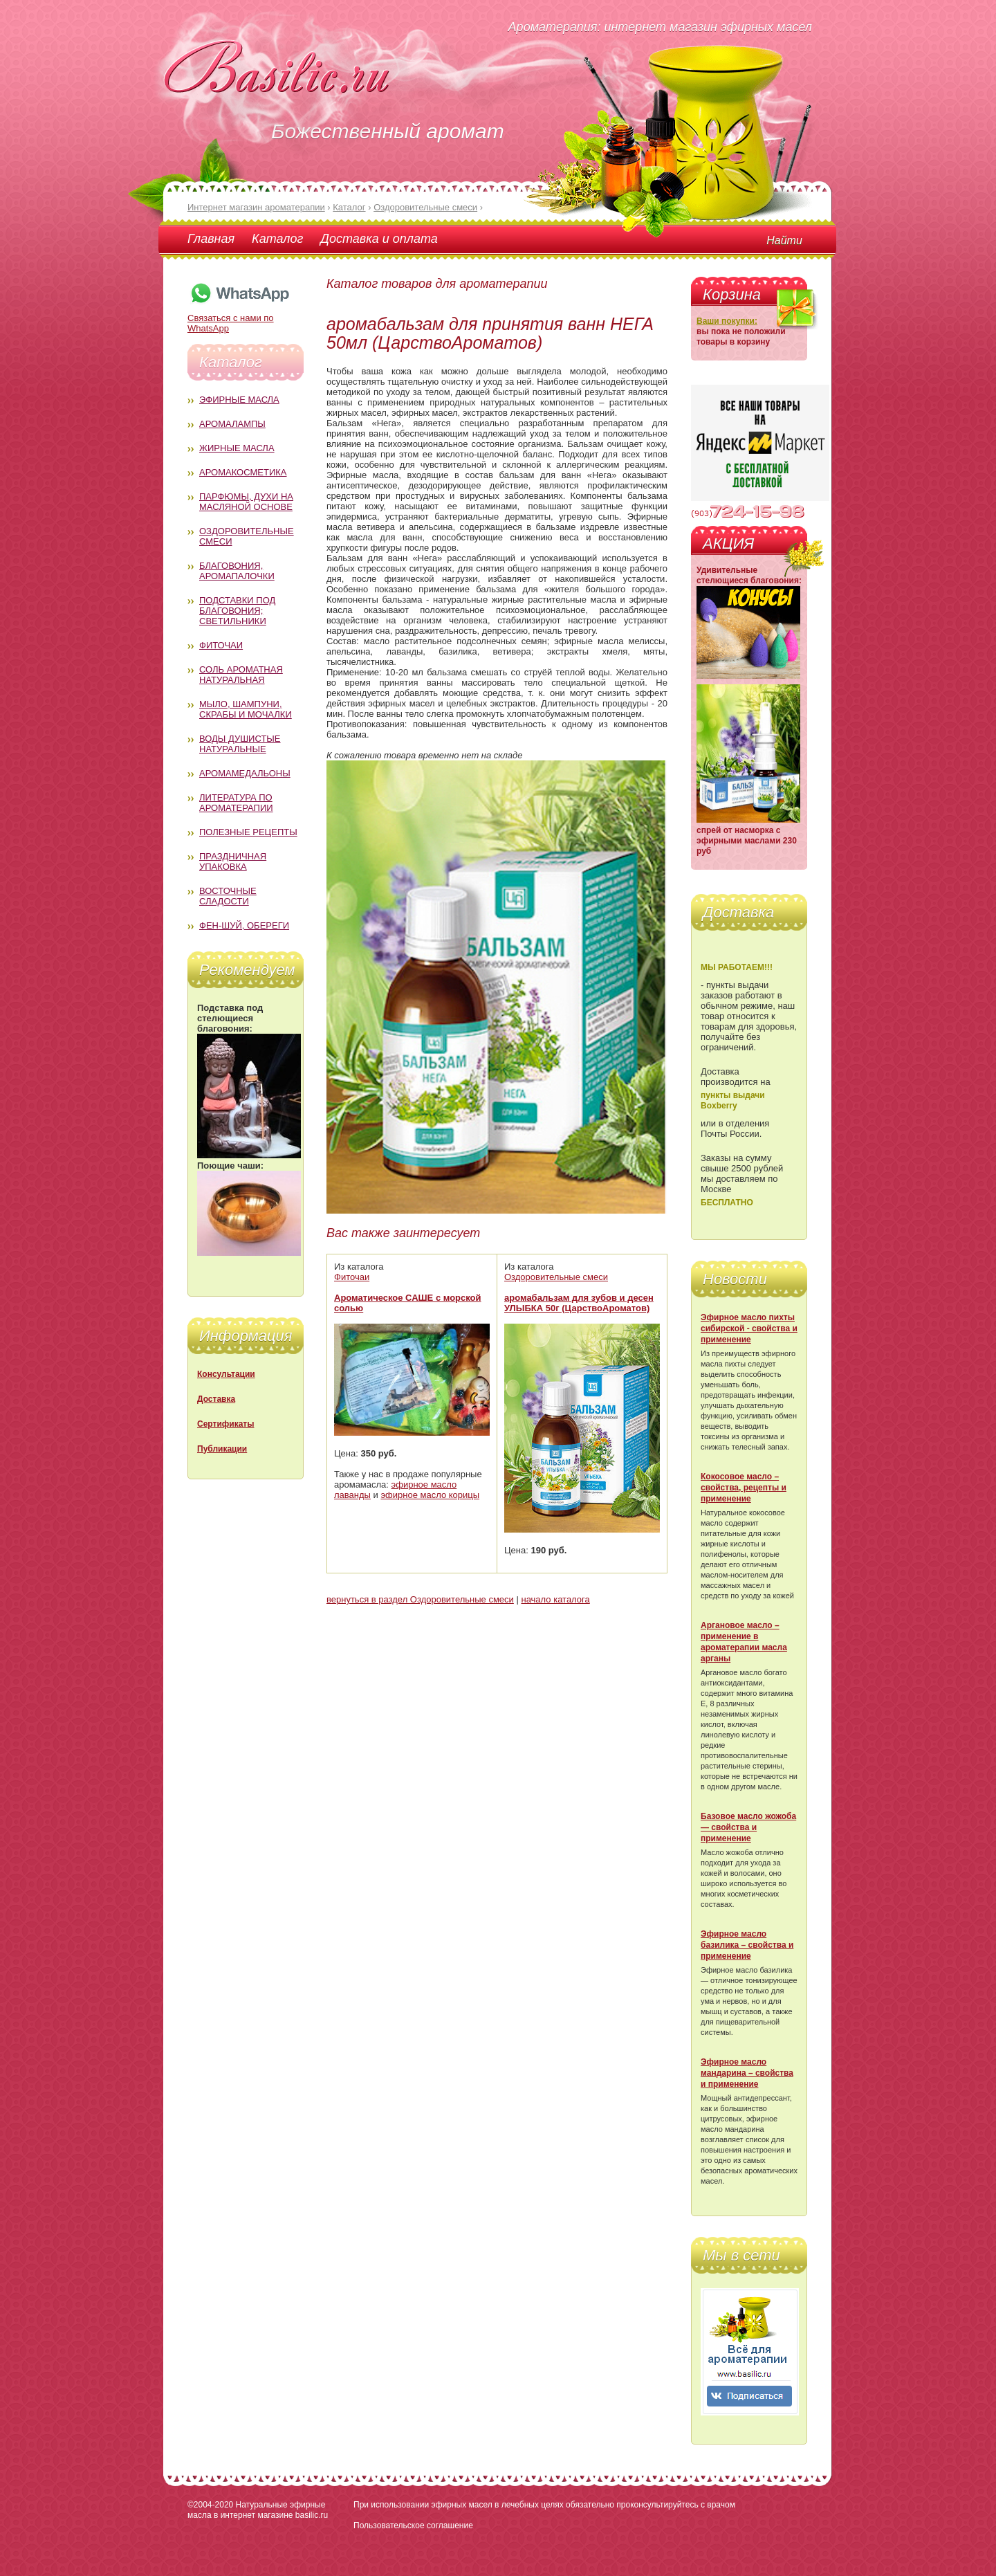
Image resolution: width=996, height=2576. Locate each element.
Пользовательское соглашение (413, 2525)
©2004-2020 (210, 2505)
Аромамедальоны (244, 773)
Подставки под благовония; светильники (237, 610)
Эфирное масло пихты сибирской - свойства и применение (749, 1328)
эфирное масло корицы (429, 1495)
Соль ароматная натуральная (241, 674)
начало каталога (555, 1599)
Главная (210, 239)
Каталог (277, 239)
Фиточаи (221, 645)
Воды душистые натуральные (240, 743)
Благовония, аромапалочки (237, 570)
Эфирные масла (239, 399)
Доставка (216, 1399)
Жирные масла (237, 448)
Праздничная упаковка (232, 861)
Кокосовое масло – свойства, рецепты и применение (743, 1488)
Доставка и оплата (378, 239)
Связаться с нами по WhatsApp (239, 318)
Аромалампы (232, 424)
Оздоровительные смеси (556, 1277)
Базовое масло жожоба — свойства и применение (748, 1827)
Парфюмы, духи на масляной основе (246, 501)
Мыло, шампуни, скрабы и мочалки (245, 709)
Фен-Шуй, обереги (244, 925)
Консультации (226, 1374)
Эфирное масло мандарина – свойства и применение (747, 2073)
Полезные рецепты (248, 832)
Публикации (222, 1449)
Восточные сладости (228, 896)
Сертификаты (225, 1424)
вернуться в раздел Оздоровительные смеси (420, 1599)
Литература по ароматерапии (236, 802)
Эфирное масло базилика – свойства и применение (747, 1945)
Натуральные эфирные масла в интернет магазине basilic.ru (257, 2510)
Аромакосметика (242, 472)
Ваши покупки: (727, 321)
